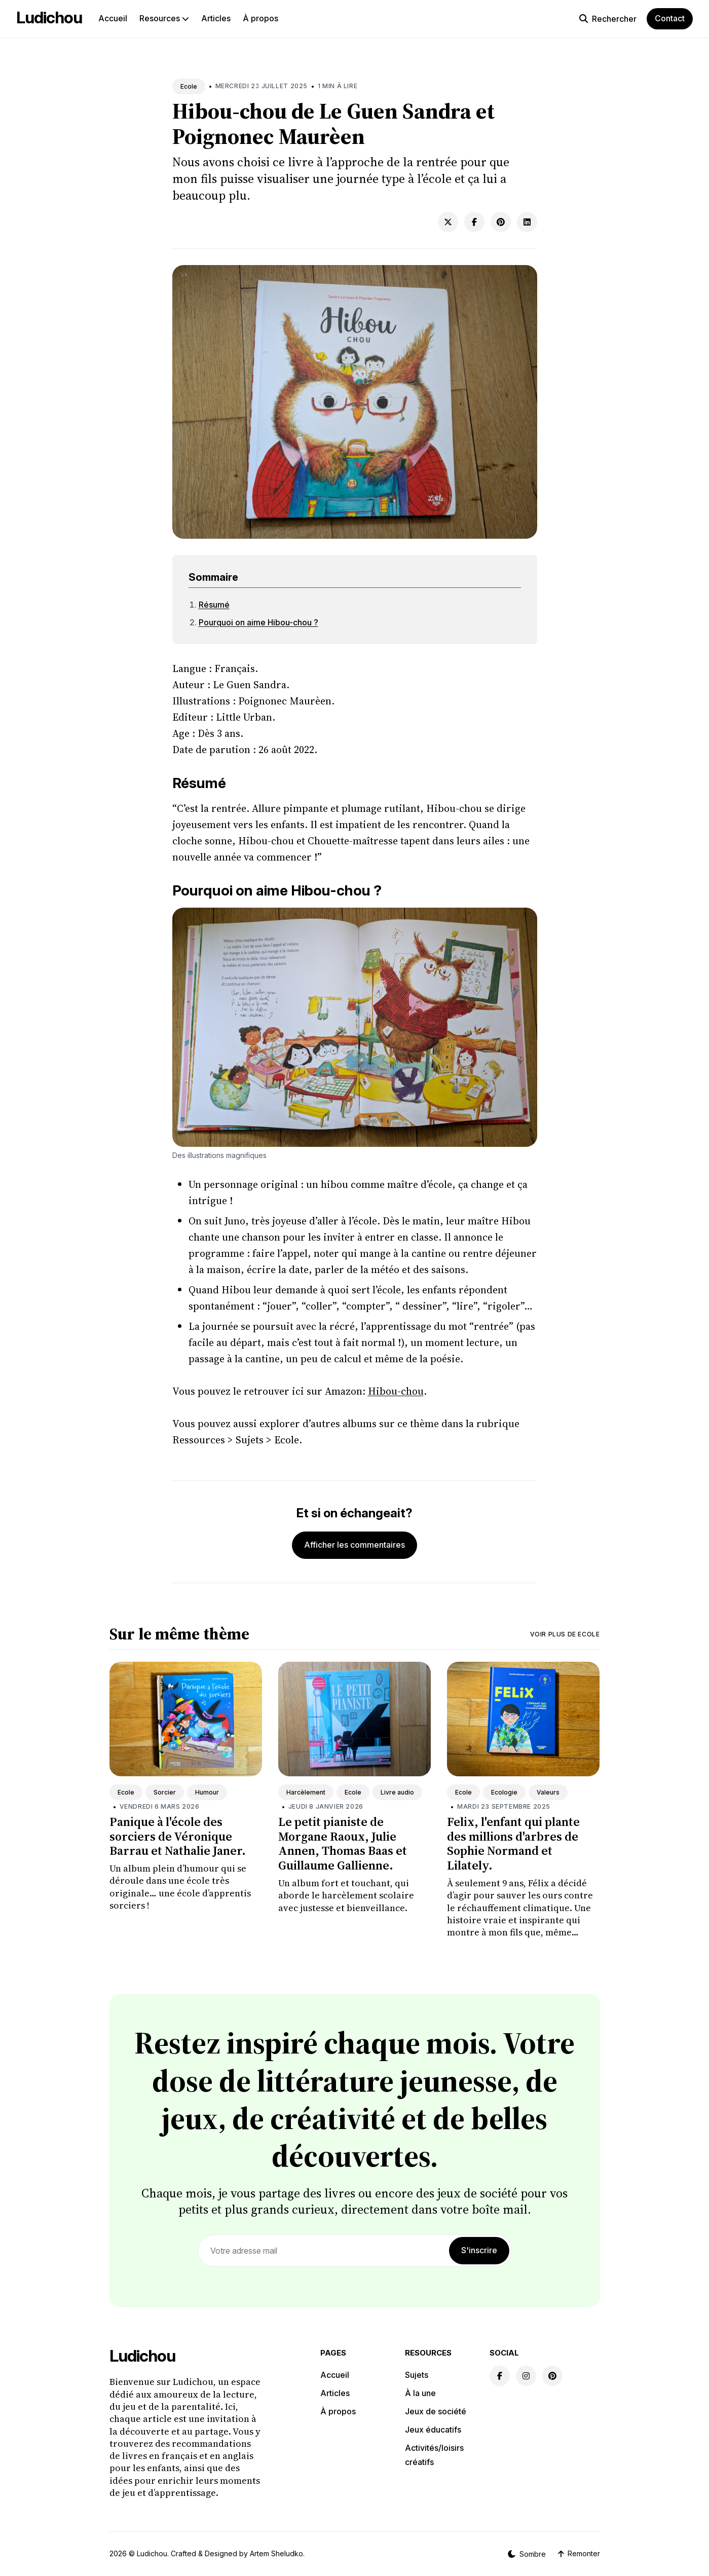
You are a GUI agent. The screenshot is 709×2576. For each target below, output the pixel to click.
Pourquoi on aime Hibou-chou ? (258, 622)
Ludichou (49, 17)
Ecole (188, 86)
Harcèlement (305, 1792)
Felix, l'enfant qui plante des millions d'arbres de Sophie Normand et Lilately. (513, 1843)
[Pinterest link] (552, 2376)
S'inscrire (479, 2250)
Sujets (416, 2375)
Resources (164, 18)
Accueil (112, 18)
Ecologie (504, 1792)
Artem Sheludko (276, 2553)
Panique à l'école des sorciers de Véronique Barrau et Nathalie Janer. (177, 1836)
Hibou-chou (396, 1391)
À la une (420, 2393)
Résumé (214, 605)
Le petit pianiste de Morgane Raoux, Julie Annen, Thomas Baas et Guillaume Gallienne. (342, 1843)
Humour (207, 1792)
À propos (260, 18)
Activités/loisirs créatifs (434, 2455)
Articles (216, 18)
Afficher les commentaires (354, 1545)
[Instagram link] (526, 2376)
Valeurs (548, 1792)
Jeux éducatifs (433, 2429)
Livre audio (397, 1792)
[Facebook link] (500, 2376)
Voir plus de (565, 1634)
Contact (670, 18)
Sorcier (165, 1792)
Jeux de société (435, 2411)
